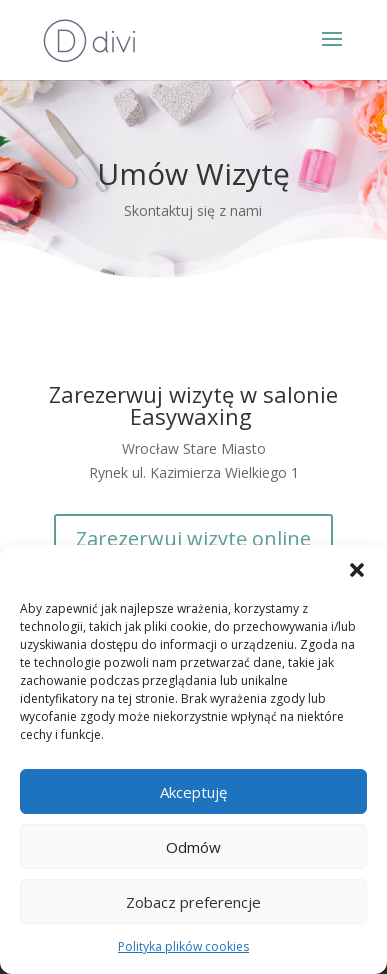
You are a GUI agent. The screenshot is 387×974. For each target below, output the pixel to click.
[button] (357, 570)
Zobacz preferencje (193, 902)
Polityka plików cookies (183, 946)
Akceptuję (193, 792)
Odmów (193, 847)
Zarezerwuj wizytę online (193, 538)
